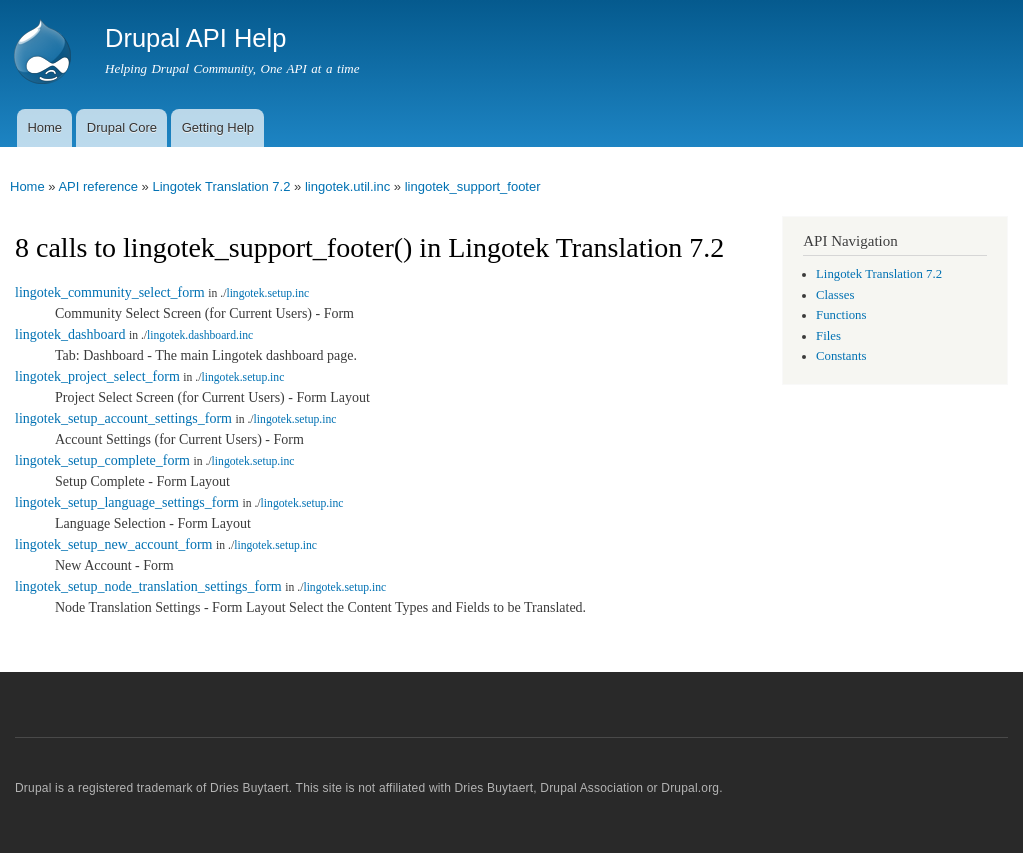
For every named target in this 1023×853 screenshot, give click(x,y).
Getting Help (218, 127)
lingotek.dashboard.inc (200, 335)
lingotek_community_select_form (110, 292)
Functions (841, 315)
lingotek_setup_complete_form (102, 460)
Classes (835, 295)
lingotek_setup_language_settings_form (127, 502)
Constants (841, 356)
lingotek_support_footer (473, 186)
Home (44, 127)
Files (828, 336)
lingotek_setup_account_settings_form (123, 418)
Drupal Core (122, 127)
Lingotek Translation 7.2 (221, 186)
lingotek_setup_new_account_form (114, 544)
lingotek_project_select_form (97, 376)
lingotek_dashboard (70, 334)
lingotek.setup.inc (267, 293)
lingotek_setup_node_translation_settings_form (148, 586)
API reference (98, 186)
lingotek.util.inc (347, 186)
